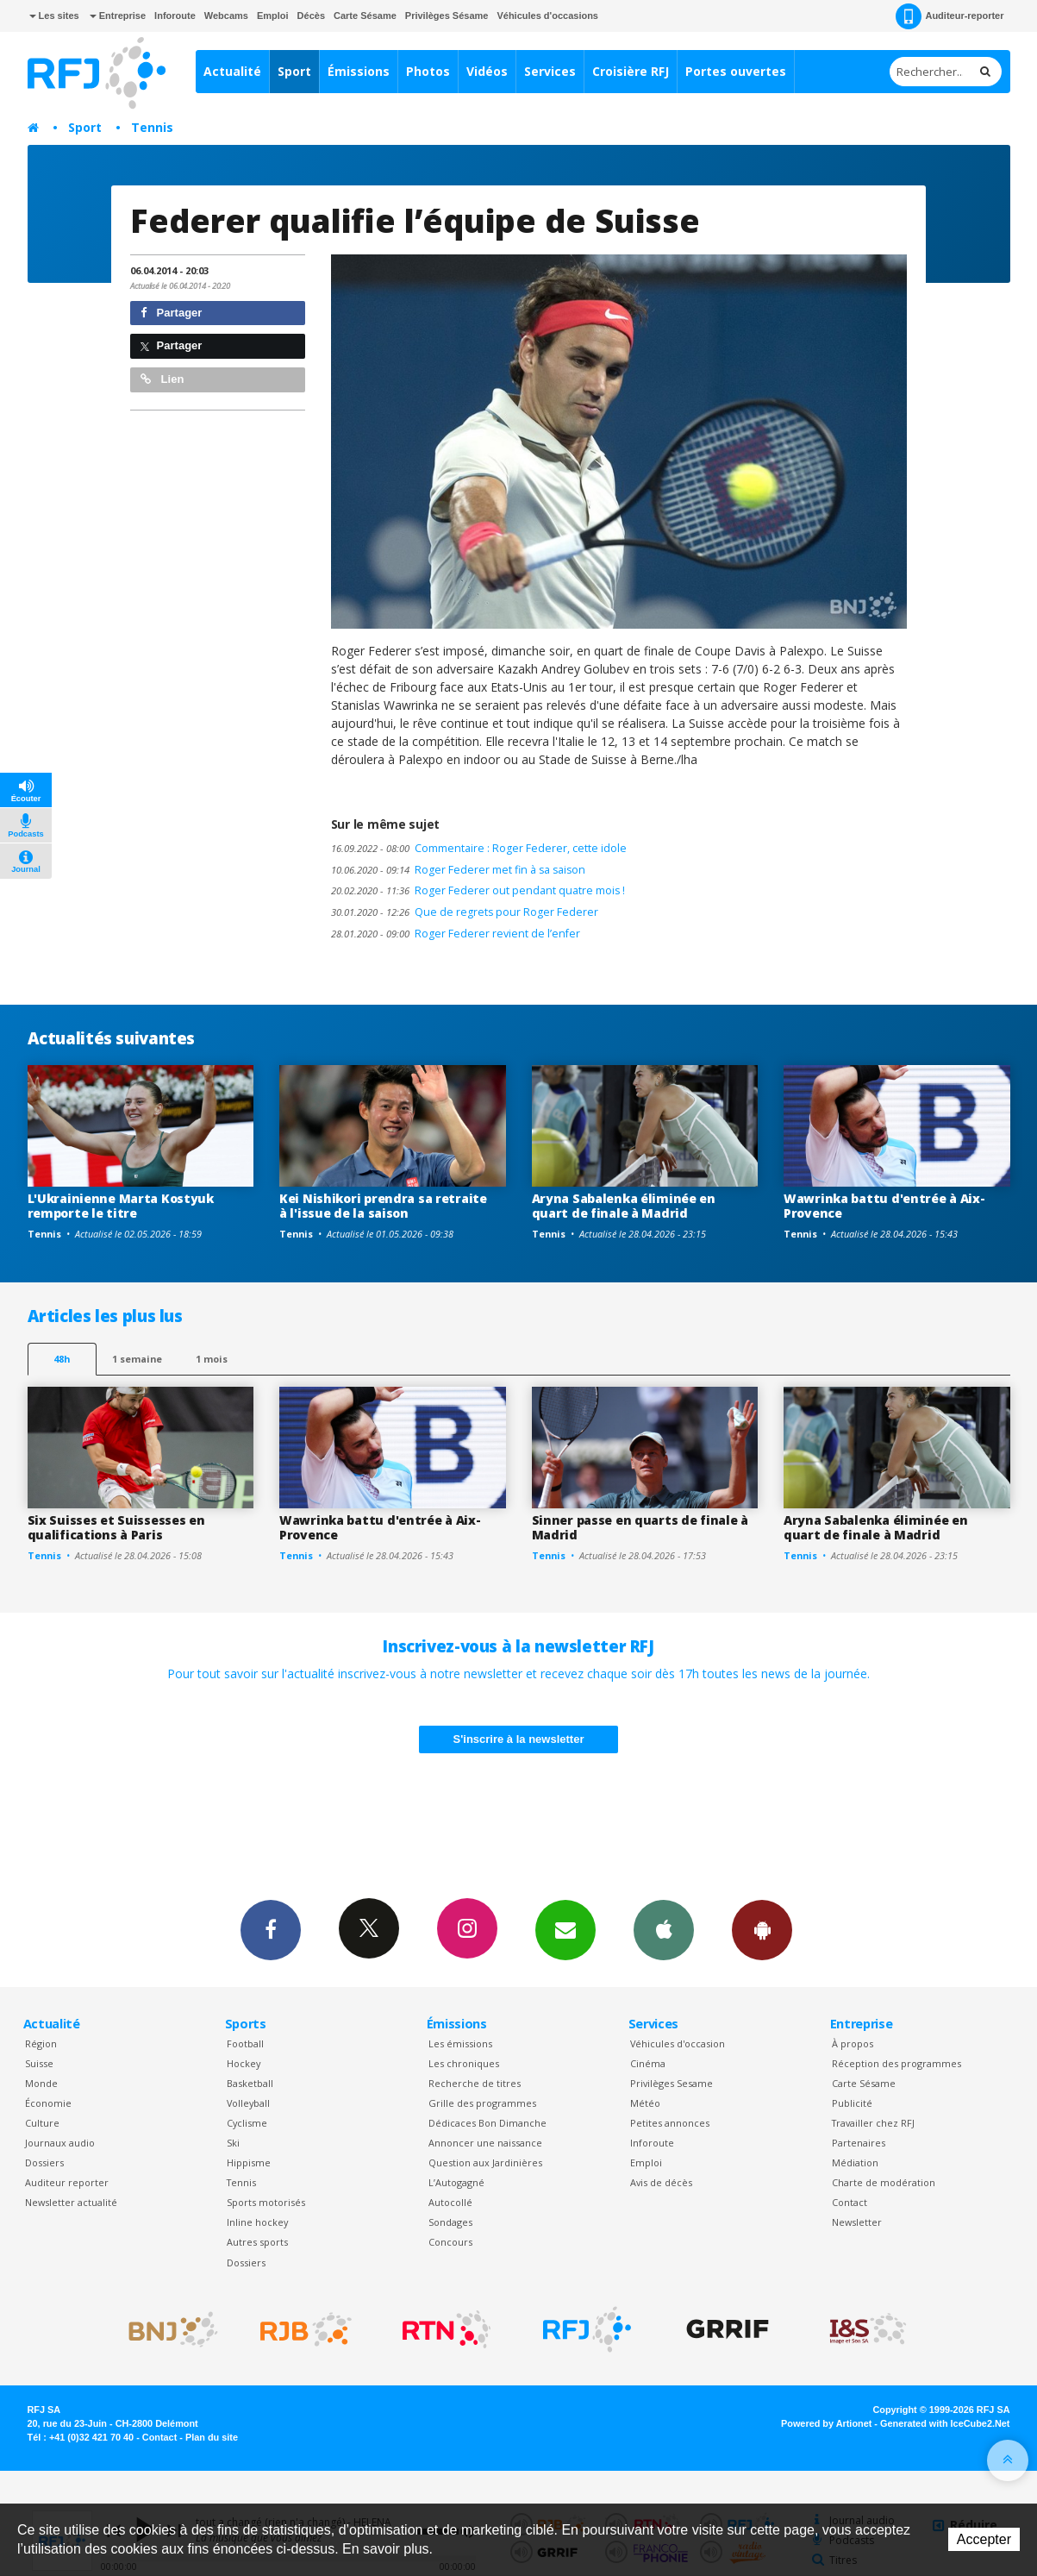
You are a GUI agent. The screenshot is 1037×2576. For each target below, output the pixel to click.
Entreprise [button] (118, 15)
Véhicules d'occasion (677, 2043)
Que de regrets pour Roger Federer (464, 912)
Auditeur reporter (67, 2182)
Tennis (152, 127)
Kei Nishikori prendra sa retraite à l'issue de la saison (383, 1205)
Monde (41, 2083)
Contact (849, 2202)
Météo (645, 2103)
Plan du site (211, 2437)
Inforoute (175, 15)
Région (41, 2043)
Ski (233, 2142)
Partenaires (858, 2142)
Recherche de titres (474, 2083)
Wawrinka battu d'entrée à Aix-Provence (884, 1205)
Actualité (232, 71)
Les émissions (460, 2043)
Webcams (226, 15)
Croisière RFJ (630, 71)
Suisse (39, 2063)
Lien (162, 379)
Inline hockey (257, 2222)
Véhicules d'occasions (547, 15)
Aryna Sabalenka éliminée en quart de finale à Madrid (623, 1205)
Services (550, 71)
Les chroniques (463, 2063)
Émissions (359, 71)
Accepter (984, 2539)
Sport (294, 71)
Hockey (243, 2063)
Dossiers (44, 2162)
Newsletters (565, 1929)
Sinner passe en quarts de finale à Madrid (640, 1527)
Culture (42, 2122)
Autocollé (450, 2202)
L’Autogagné (456, 2182)
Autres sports (257, 2241)
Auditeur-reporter (949, 16)
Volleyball (248, 2103)
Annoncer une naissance (485, 2142)
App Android (762, 1929)
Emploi (273, 15)
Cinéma (647, 2063)
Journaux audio (60, 2142)
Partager (171, 312)
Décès (311, 15)
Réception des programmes (896, 2063)
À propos (852, 2043)
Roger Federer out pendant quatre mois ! (478, 890)
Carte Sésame (365, 15)
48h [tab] (61, 1358)
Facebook (271, 1929)
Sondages (450, 2222)
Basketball (250, 2083)
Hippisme (249, 2162)
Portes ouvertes (735, 71)
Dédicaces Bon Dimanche (487, 2122)
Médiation (855, 2162)
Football (245, 2043)
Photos (428, 71)
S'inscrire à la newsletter (518, 1739)
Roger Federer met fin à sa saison (458, 869)
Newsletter (857, 2222)
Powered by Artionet (826, 2423)
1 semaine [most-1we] (137, 1358)
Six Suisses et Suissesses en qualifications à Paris (116, 1527)
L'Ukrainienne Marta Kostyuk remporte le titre (121, 1205)
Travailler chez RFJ (873, 2122)
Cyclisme (247, 2122)
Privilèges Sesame (671, 2083)
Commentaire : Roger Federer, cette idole (479, 848)
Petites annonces (669, 2122)
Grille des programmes (482, 2103)
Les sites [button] (54, 15)
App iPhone (664, 1929)
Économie (48, 2103)
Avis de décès (661, 2182)
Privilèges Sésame (447, 15)
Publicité (852, 2103)
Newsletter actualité (71, 2202)
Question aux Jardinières (485, 2162)
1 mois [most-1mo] (212, 1358)
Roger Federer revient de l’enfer (455, 933)
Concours (450, 2241)
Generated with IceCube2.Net (944, 2423)
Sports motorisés (266, 2202)
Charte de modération (883, 2182)
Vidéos (487, 71)
